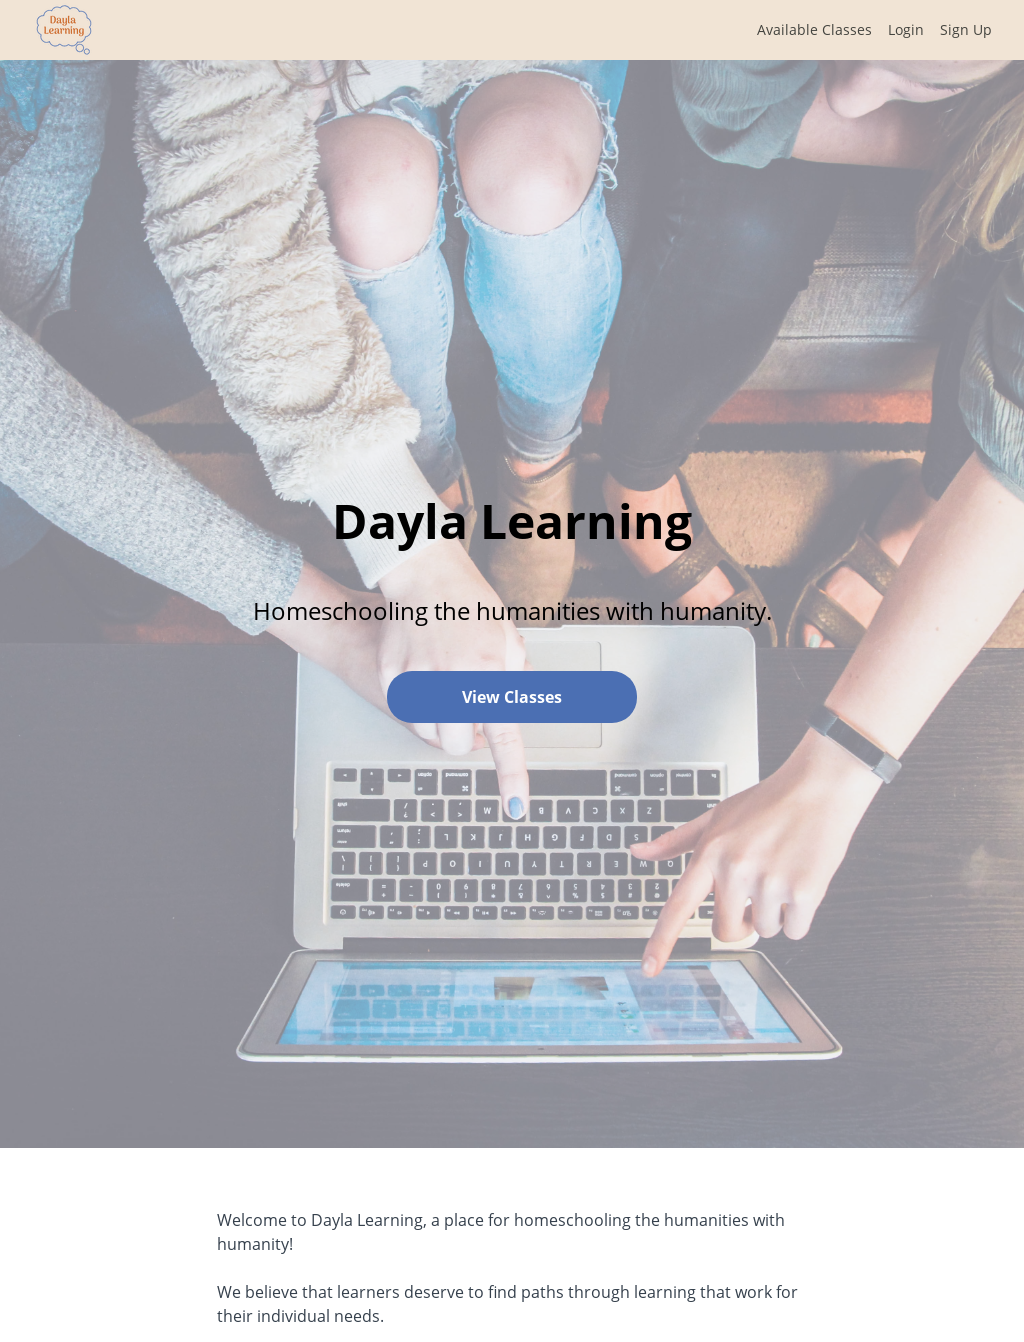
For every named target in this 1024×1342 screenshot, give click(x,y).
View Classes (512, 697)
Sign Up (966, 29)
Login (906, 29)
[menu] (866, 30)
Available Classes (814, 29)
